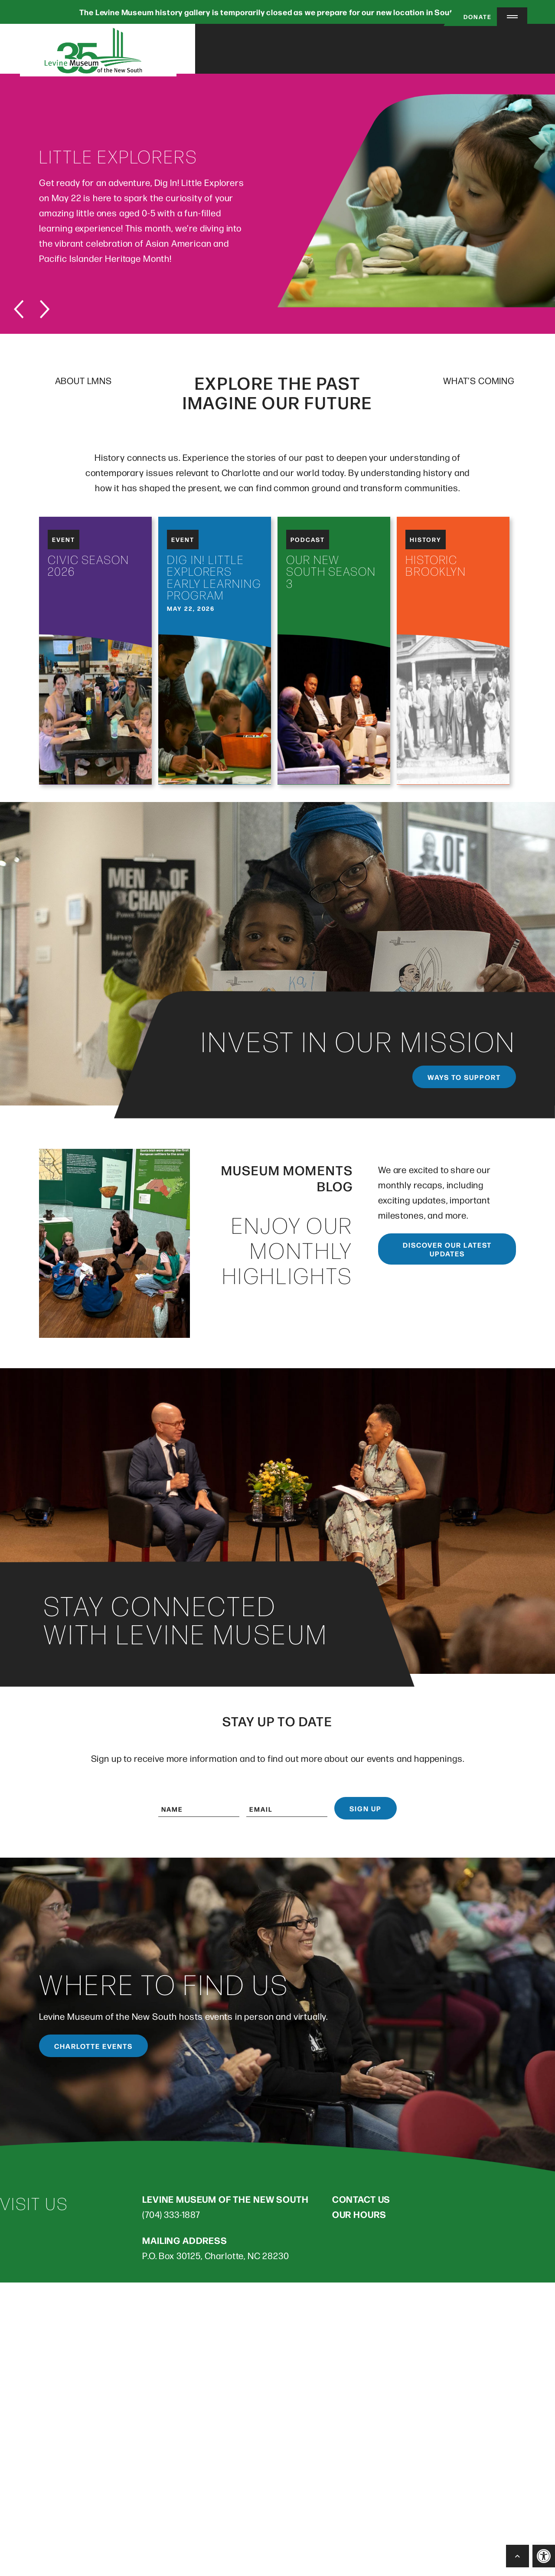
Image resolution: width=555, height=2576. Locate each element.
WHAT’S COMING (479, 382)
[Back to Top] (517, 2556)
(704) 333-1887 (171, 2216)
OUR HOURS (359, 2216)
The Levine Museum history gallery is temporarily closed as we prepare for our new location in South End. (277, 12)
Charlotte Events (93, 2047)
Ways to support (464, 1078)
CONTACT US (361, 2200)
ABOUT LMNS (83, 382)
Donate (469, 16)
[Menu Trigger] (512, 16)
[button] (543, 2556)
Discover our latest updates (447, 1251)
